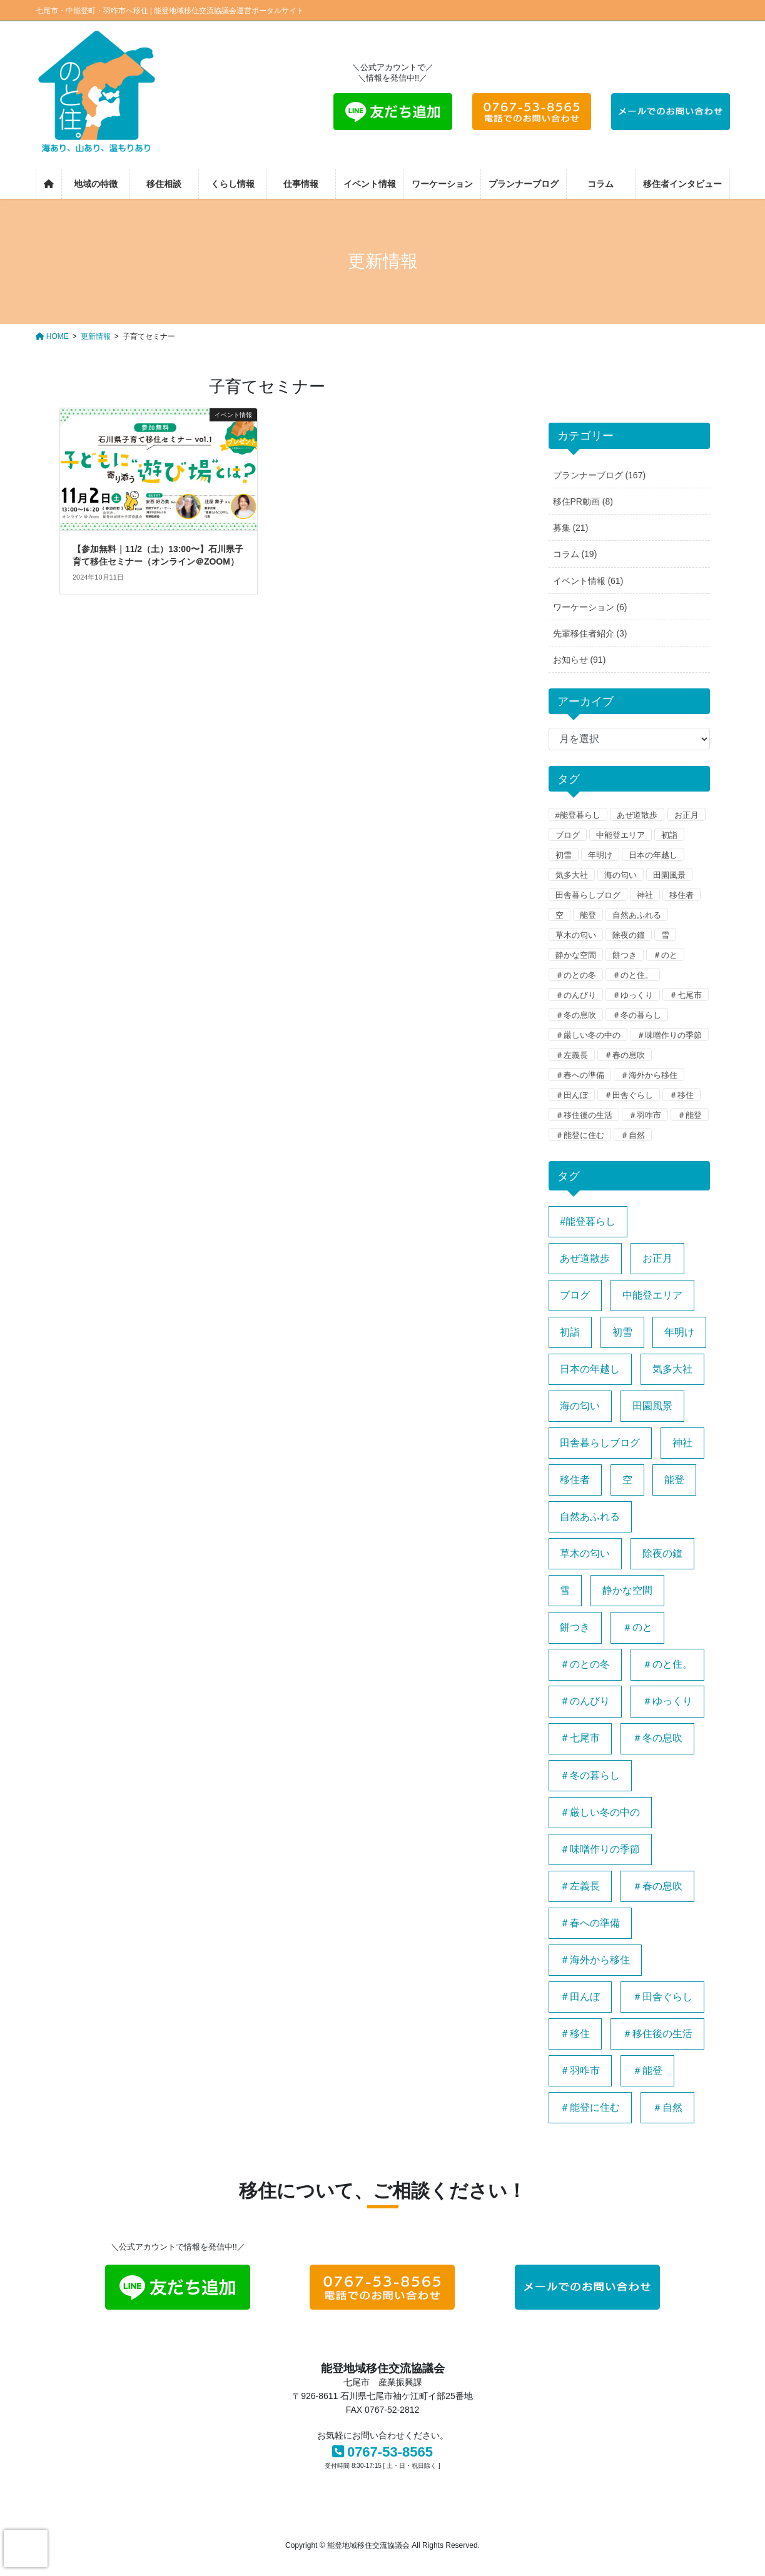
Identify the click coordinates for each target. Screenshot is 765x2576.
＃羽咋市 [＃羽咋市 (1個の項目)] (580, 2070)
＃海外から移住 (649, 1075)
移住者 (681, 895)
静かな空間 (575, 955)
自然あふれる (636, 915)
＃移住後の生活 (583, 1115)
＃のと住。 (632, 975)
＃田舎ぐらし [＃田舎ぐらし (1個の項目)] (662, 1996)
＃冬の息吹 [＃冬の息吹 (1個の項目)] (657, 1738)
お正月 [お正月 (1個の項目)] (657, 1258)
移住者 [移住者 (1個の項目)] (575, 1479)
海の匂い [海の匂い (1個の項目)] (580, 1406)
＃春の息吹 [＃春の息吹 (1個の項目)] (657, 1886)
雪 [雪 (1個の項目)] (565, 1590)
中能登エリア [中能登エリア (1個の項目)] (652, 1295)
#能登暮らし (577, 815)
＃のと (665, 955)
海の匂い (620, 875)
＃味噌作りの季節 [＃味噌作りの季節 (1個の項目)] (600, 1849)
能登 (588, 915)
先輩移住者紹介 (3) (590, 633)
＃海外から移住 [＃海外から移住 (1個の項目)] (595, 1960)
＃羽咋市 (645, 1115)
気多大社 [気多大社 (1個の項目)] (672, 1369)
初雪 (563, 855)
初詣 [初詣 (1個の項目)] (570, 1332)
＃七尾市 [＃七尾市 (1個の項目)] (580, 1738)
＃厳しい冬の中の (588, 1035)
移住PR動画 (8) (583, 501)
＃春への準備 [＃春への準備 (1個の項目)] (590, 1923)
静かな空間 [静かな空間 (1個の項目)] (627, 1590)
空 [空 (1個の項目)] (627, 1479)
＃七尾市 (685, 995)
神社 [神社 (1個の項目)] (682, 1442)
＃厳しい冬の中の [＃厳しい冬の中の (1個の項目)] (600, 1812)
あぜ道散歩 (637, 815)
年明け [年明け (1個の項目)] (679, 1332)
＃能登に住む (579, 1135)
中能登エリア (620, 835)
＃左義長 (571, 1055)
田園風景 (669, 875)
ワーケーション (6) (590, 607)
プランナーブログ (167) (599, 475)
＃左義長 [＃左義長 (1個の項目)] (580, 1886)
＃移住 (681, 1095)
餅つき (624, 955)
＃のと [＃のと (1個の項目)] (637, 1627)
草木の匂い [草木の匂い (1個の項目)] (585, 1553)
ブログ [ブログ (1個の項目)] (575, 1295)
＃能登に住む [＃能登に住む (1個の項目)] (590, 2107)
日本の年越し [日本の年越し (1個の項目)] (590, 1369)
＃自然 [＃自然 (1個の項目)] (667, 2107)
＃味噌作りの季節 (669, 1035)
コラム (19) (575, 554)
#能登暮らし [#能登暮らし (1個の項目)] (588, 1221)
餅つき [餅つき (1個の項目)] (575, 1627)
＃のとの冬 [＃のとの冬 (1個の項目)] (585, 1664)
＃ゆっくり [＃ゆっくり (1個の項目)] (667, 1701)
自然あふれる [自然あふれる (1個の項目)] (590, 1516)
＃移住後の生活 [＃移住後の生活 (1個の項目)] (657, 2033)
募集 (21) (571, 528)
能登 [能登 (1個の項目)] (674, 1479)
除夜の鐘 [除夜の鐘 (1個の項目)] (662, 1553)
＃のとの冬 (575, 975)
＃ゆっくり (632, 995)
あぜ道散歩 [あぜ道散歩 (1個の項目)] (585, 1258)
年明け (600, 855)
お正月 (686, 815)
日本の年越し (653, 855)
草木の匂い (575, 935)
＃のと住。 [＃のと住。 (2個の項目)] (667, 1664)
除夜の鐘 (628, 935)
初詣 (669, 835)
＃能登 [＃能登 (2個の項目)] (647, 2070)
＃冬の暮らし (636, 1015)
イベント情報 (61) (588, 581)
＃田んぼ (571, 1095)
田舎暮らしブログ (588, 895)
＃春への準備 (579, 1075)
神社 (645, 895)
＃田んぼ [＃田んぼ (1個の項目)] (580, 1996)
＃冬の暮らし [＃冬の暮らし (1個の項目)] (590, 1775)
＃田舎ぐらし (628, 1095)
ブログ (567, 835)
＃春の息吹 (624, 1055)
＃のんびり (575, 995)
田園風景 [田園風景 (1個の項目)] (652, 1406)
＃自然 (633, 1135)
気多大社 (571, 875)
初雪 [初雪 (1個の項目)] (622, 1332)
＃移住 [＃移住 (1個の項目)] (575, 2033)
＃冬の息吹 (575, 1015)
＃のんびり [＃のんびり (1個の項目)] (585, 1701)
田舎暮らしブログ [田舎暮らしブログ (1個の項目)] (600, 1442)
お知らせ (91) (579, 660)
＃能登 (689, 1115)
